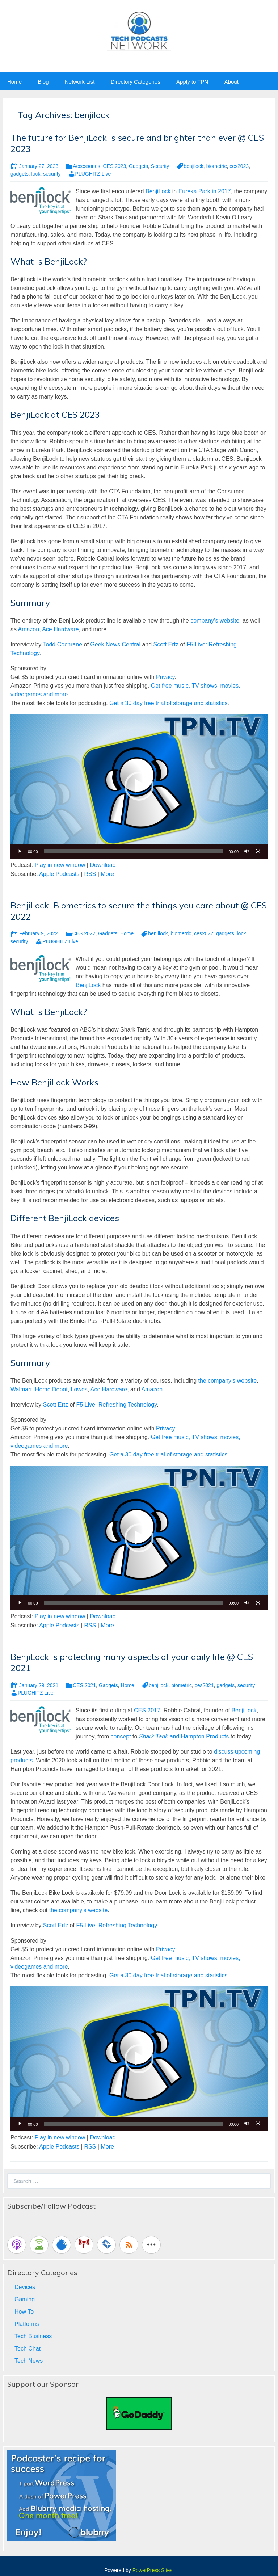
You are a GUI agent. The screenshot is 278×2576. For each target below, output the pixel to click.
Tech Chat (27, 2348)
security (51, 174)
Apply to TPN (192, 82)
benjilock (193, 166)
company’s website (214, 620)
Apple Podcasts (59, 874)
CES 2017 (147, 1710)
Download (102, 865)
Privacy (165, 677)
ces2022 (203, 933)
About (231, 82)
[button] (139, 786)
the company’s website (227, 1381)
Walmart (21, 1389)
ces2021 (204, 1685)
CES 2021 (84, 1685)
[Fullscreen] (258, 851)
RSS (90, 874)
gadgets (19, 174)
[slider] (133, 851)
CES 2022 (84, 933)
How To (24, 2312)
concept (121, 1736)
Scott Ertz (165, 644)
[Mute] (246, 851)
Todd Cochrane (63, 644)
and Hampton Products (184, 1736)
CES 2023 (114, 166)
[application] (139, 786)
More (107, 874)
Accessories (86, 166)
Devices (24, 2287)
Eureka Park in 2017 (204, 191)
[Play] (20, 851)
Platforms (26, 2324)
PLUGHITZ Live (93, 174)
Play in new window (60, 865)
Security (160, 166)
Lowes (79, 1389)
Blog (43, 82)
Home (14, 82)
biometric (216, 166)
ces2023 (239, 166)
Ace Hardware (60, 629)
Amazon (28, 629)
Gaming (24, 2299)
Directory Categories (135, 82)
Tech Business (33, 2336)
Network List (80, 82)
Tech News (28, 2361)
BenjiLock (158, 191)
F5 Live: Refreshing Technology (116, 1404)
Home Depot (51, 1389)
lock (36, 174)
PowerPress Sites (152, 2570)
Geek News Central (115, 644)
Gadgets (138, 166)
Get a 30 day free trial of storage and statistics (168, 703)
